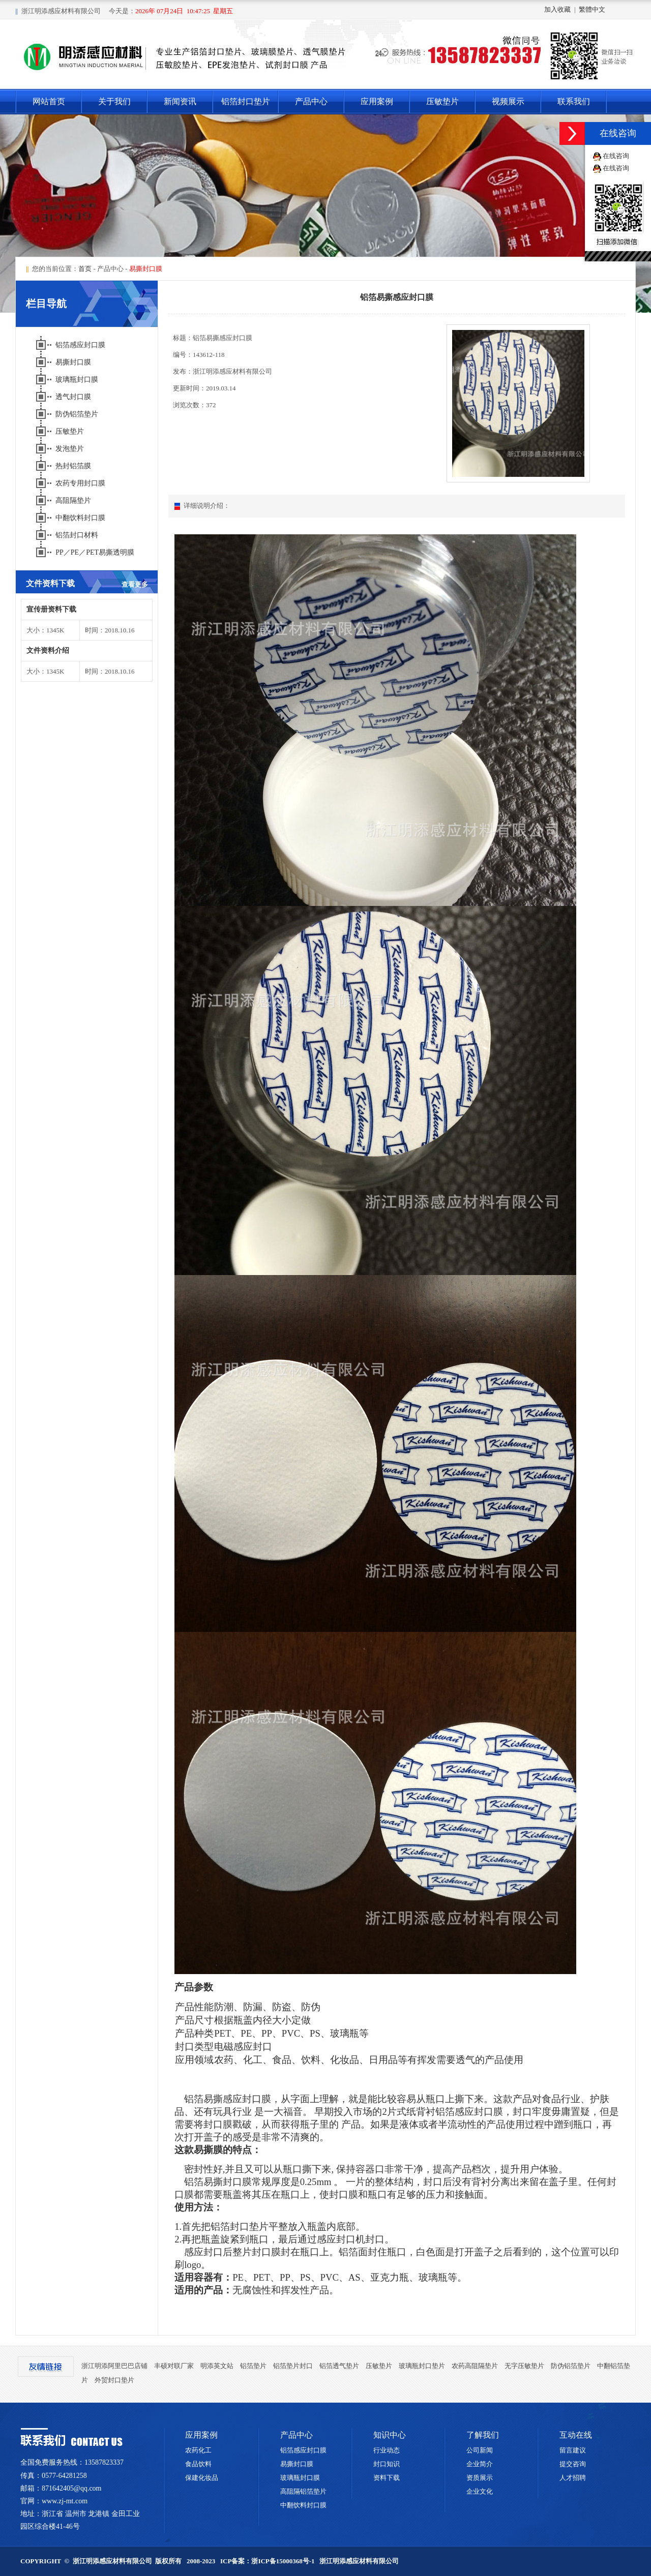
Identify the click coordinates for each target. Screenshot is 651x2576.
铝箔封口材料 (77, 535)
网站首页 (49, 101)
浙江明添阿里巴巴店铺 (114, 2366)
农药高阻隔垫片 (475, 2366)
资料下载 (386, 2477)
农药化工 (198, 2450)
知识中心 (389, 2435)
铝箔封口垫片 (245, 101)
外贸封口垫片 (114, 2380)
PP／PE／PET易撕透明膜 (95, 552)
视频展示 (508, 101)
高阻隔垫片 (74, 500)
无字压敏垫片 (524, 2366)
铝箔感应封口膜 (81, 345)
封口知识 (386, 2464)
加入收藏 (557, 9)
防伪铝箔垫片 (77, 414)
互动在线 (575, 2435)
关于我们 (114, 101)
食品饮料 (198, 2464)
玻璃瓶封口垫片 (422, 2366)
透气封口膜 (74, 397)
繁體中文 (592, 9)
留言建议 (572, 2450)
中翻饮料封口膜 (81, 518)
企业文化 (479, 2491)
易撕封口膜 (74, 362)
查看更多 (135, 584)
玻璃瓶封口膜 (77, 379)
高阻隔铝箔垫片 (303, 2491)
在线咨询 (616, 156)
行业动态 (386, 2450)
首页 (85, 268)
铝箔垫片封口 (293, 2366)
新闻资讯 (180, 101)
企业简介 (479, 2464)
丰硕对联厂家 (174, 2366)
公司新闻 (479, 2450)
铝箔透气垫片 (339, 2366)
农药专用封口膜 (81, 483)
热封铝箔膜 (74, 466)
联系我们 (573, 101)
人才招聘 (572, 2477)
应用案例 (377, 101)
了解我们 (482, 2435)
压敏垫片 (442, 101)
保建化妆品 (201, 2477)
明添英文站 (216, 2366)
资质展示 (479, 2477)
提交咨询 (572, 2464)
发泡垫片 (70, 448)
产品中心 (311, 101)
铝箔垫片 (253, 2366)
